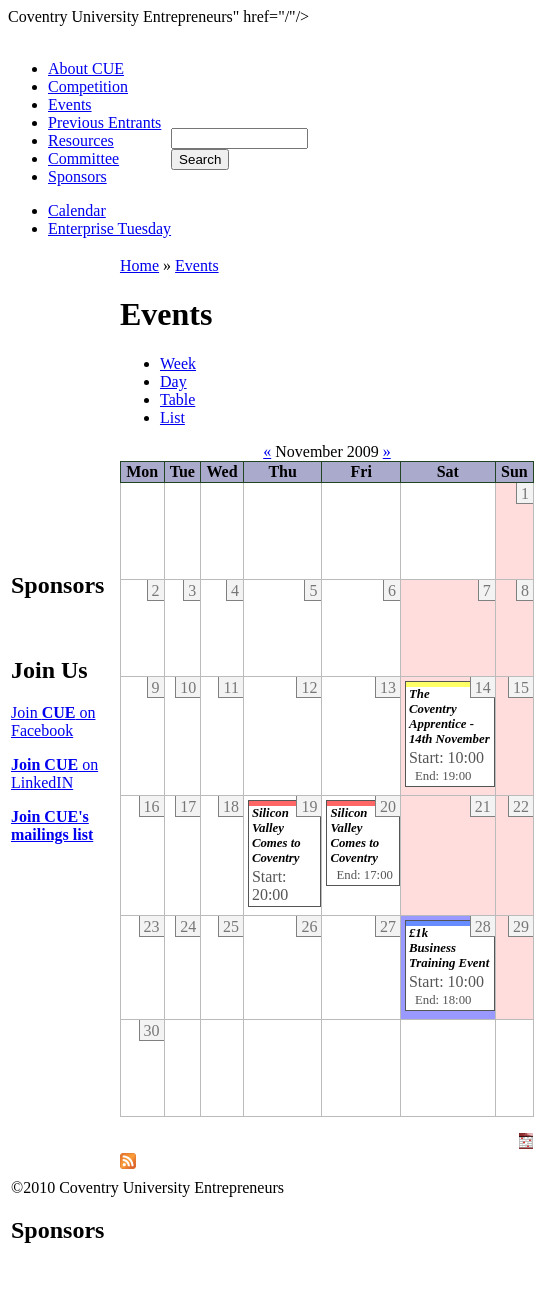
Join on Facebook (53, 721)
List (172, 417)
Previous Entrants (104, 122)
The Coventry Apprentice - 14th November (449, 716)
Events (70, 104)
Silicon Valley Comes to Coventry (276, 835)
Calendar (77, 210)
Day (173, 381)
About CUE (86, 68)
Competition (88, 86)
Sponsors (77, 176)
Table (177, 399)
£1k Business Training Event (449, 948)
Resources (81, 140)
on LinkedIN (54, 773)
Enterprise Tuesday (109, 228)
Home (139, 265)
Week (178, 363)
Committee (83, 158)
